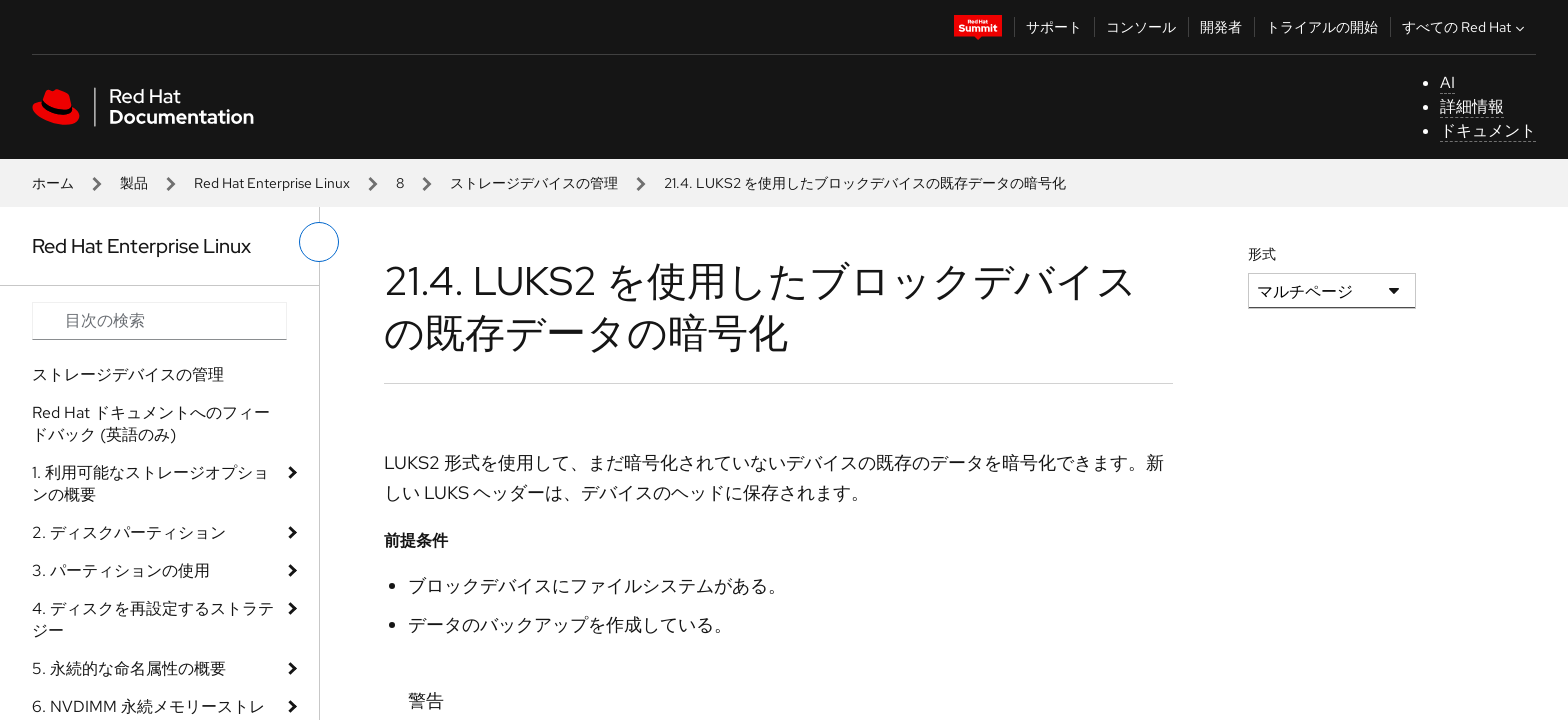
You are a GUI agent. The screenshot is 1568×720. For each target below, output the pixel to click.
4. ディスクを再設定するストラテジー (153, 619)
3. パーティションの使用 (121, 570)
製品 (134, 183)
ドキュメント (1488, 130)
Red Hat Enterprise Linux (272, 183)
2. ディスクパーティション (129, 532)
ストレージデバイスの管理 (534, 183)
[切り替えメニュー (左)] (319, 242)
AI (1447, 82)
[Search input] (159, 321)
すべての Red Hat (1465, 27)
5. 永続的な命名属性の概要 (129, 668)
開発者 (1221, 27)
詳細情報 (1472, 106)
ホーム (53, 183)
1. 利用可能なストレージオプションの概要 (150, 483)
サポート (1054, 27)
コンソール (1141, 27)
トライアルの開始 (1322, 27)
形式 (1262, 254)
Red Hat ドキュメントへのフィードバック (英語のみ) (151, 423)
